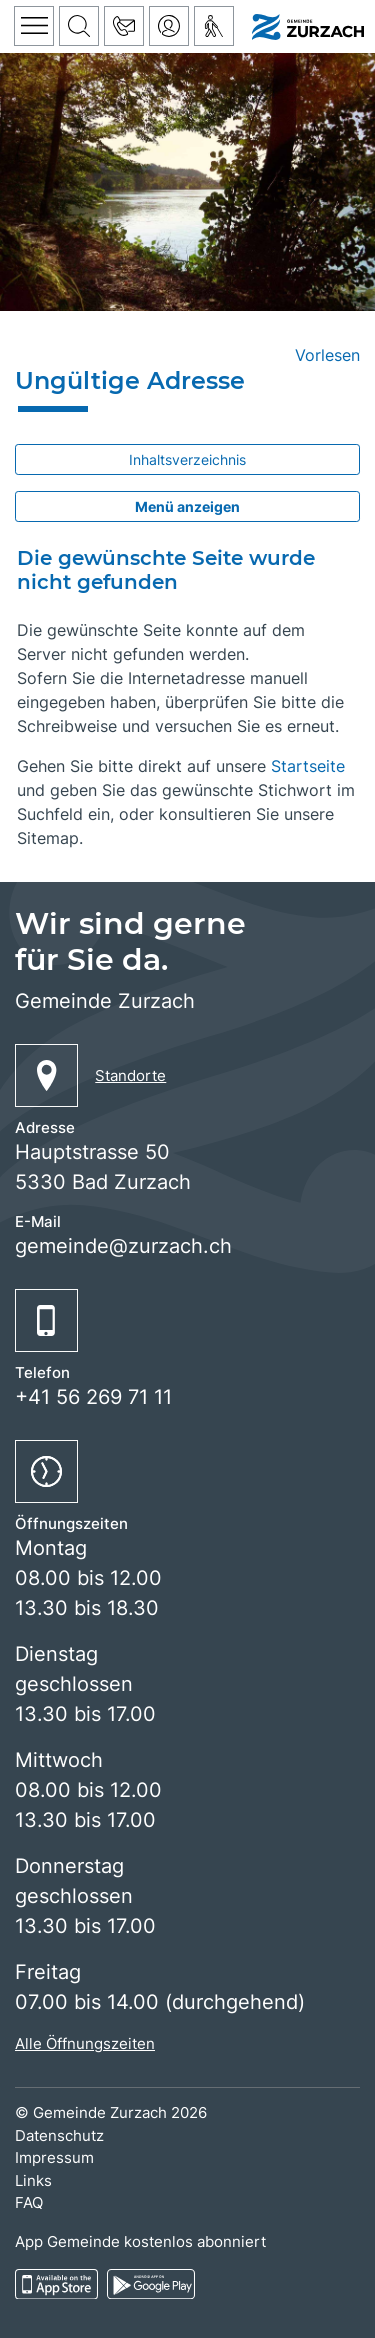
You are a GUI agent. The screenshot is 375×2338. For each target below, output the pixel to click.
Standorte (130, 1075)
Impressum (54, 2157)
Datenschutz (59, 2135)
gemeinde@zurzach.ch (123, 1246)
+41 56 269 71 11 (93, 1397)
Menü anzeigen (187, 506)
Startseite (308, 766)
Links (33, 2180)
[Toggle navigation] (34, 26)
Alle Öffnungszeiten (85, 2043)
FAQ (29, 2202)
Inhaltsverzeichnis (187, 459)
